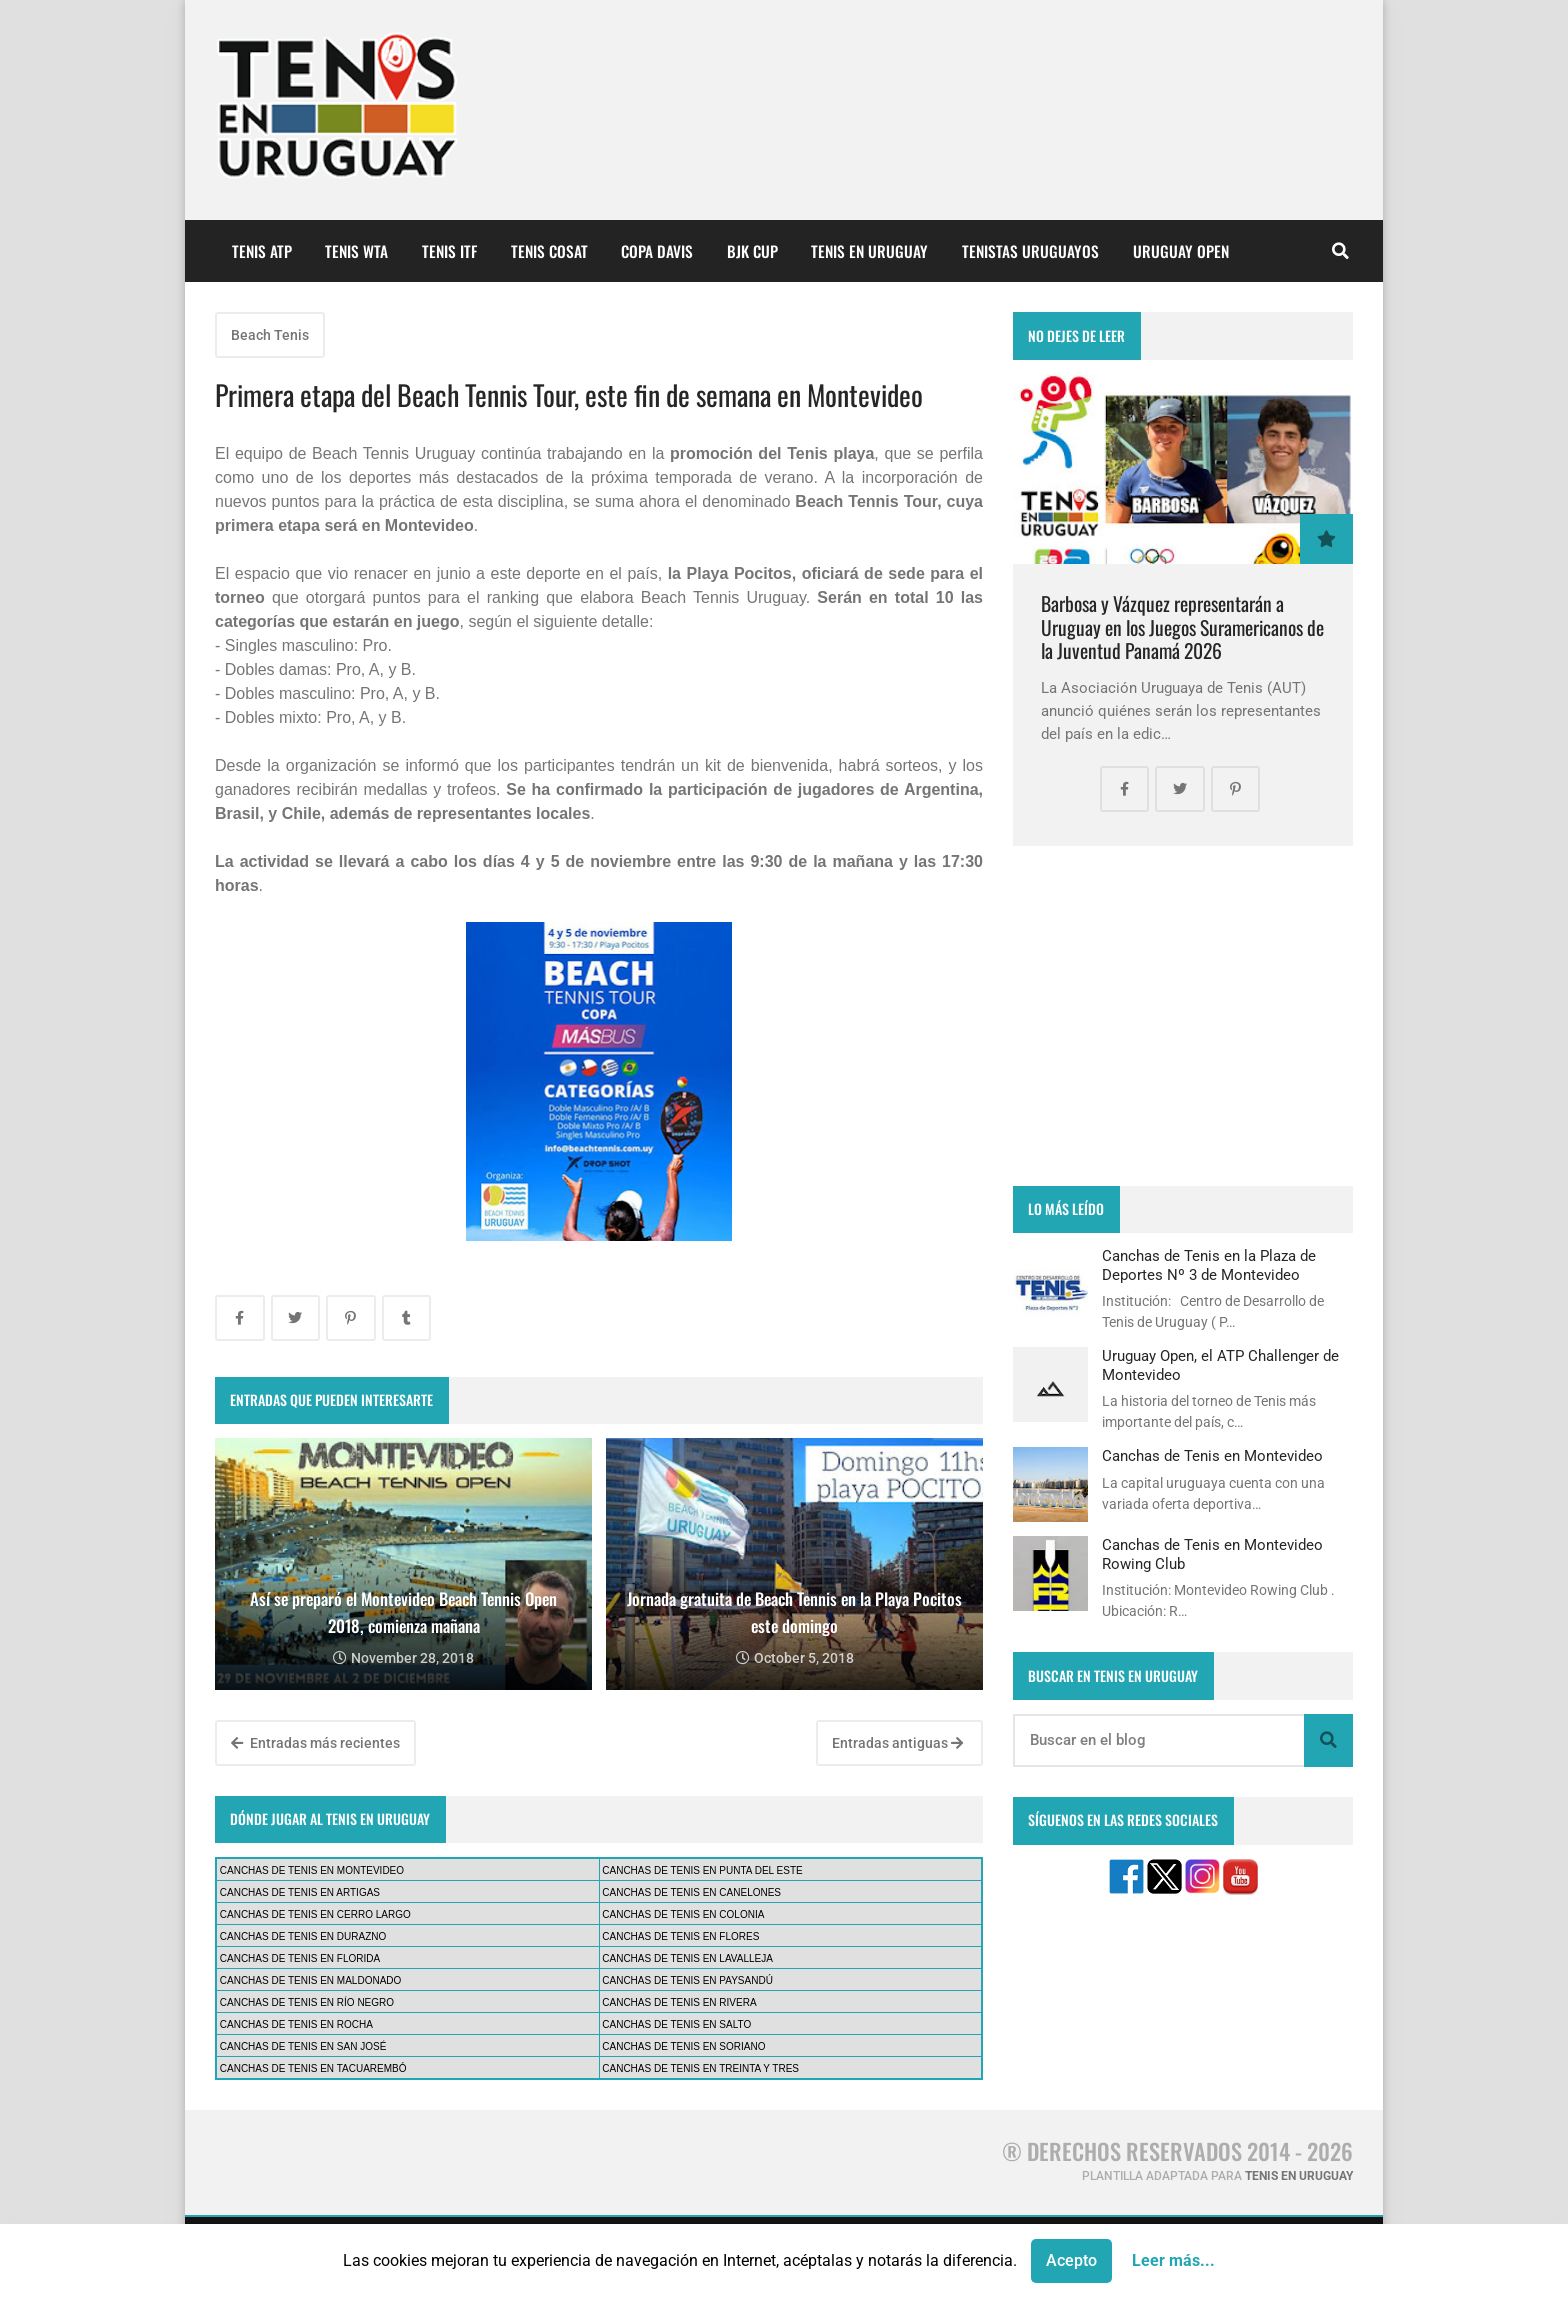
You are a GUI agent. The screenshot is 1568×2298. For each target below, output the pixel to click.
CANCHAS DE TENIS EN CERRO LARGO (315, 1914)
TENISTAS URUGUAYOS (1030, 251)
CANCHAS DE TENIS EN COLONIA (683, 1914)
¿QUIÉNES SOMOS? (286, 2257)
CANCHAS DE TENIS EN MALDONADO (311, 1980)
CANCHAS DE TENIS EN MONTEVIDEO (312, 1870)
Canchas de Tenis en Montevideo (1212, 1456)
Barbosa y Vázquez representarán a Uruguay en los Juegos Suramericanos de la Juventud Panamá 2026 (1182, 627)
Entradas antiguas (897, 1743)
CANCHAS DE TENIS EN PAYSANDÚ (687, 1980)
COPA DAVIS (657, 251)
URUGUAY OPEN (1181, 251)
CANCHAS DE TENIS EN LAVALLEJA (687, 1958)
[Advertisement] (1183, 1016)
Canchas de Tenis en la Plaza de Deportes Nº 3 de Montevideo (1209, 1265)
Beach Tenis (270, 335)
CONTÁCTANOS (1040, 2257)
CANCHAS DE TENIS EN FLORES (680, 1936)
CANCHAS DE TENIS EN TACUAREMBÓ (313, 2068)
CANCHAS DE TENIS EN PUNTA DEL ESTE (702, 1870)
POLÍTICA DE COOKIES (771, 2257)
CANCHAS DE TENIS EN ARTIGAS (300, 1892)
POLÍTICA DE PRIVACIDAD (584, 2257)
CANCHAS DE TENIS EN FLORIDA (300, 1958)
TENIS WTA (356, 251)
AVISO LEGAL (425, 2257)
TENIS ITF (449, 251)
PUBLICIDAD (917, 2257)
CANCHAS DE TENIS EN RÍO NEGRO (307, 2002)
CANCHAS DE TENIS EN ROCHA (296, 2024)
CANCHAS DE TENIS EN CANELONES (691, 1892)
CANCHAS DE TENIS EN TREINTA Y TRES (700, 2068)
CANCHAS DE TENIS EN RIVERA (679, 2002)
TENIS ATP (262, 251)
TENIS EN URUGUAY (869, 251)
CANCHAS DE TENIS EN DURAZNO (303, 1936)
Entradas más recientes (315, 1743)
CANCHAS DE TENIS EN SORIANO (683, 2046)
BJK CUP (752, 251)
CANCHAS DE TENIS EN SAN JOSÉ (303, 2046)
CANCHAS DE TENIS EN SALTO (676, 2024)
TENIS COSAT (549, 251)
